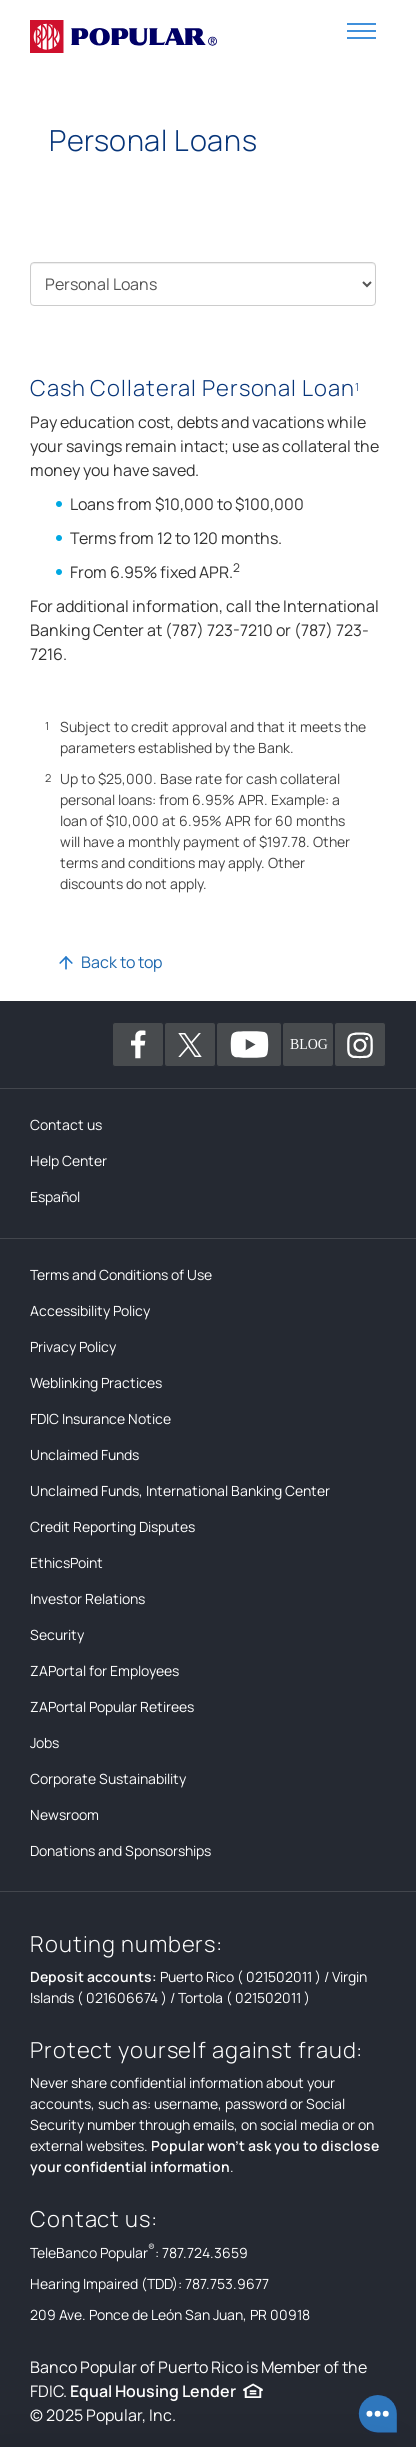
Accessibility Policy (90, 1310)
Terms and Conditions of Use (121, 1274)
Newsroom (64, 1814)
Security (57, 1634)
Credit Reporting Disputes (112, 1526)
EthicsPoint (66, 1562)
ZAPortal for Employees (104, 1670)
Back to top (121, 962)
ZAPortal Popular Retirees (112, 1706)
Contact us (66, 1124)
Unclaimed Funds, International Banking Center (180, 1490)
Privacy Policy (73, 1346)
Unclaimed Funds (84, 1454)
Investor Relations (87, 1598)
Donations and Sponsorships (120, 1850)
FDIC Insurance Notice (100, 1418)
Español (55, 1196)
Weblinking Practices (96, 1382)
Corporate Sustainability (108, 1778)
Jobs (44, 1742)
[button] (361, 29)
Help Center (68, 1160)
